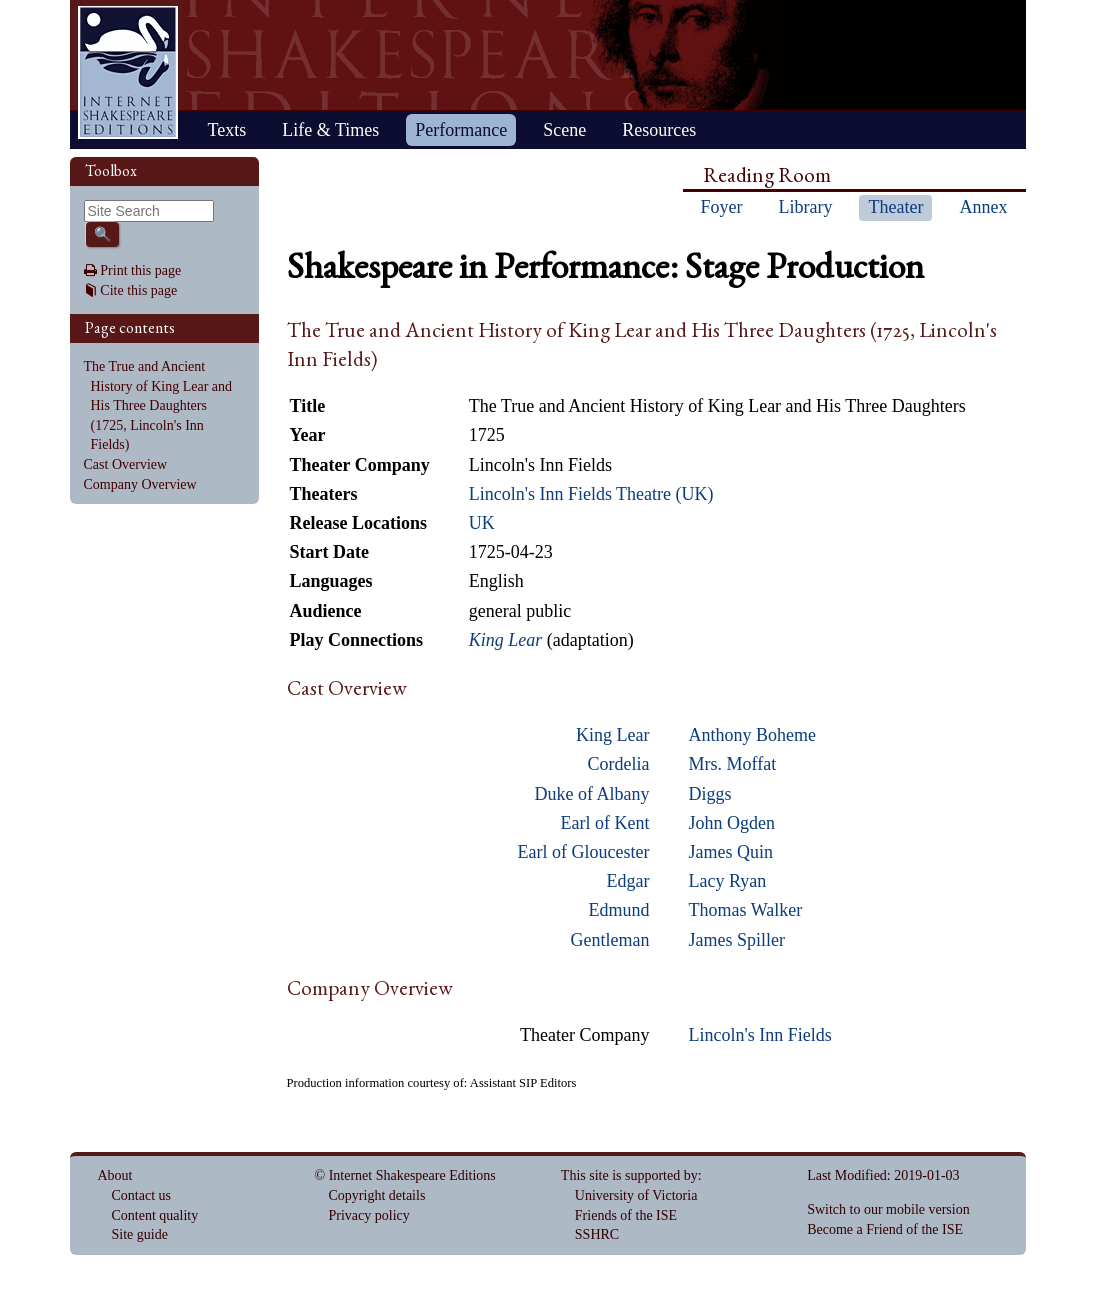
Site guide (140, 1234)
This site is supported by (629, 1175)
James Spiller (737, 940)
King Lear (612, 735)
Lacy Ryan (728, 881)
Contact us (142, 1195)
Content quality (155, 1215)
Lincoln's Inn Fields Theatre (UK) (591, 494)
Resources (659, 130)
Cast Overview (126, 464)
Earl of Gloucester (584, 852)
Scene (564, 130)
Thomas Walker (746, 910)
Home (128, 72)
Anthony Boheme (753, 735)
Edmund (619, 910)
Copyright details (377, 1195)
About (115, 1175)
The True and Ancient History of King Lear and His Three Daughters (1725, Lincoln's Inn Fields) (158, 405)
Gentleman (610, 940)
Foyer (722, 207)
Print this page (140, 270)
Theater (895, 207)
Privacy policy (369, 1215)
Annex (983, 207)
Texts (227, 130)
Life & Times (330, 130)
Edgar (628, 881)
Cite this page (138, 290)
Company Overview (140, 484)
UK (482, 523)
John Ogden (732, 823)
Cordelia (619, 764)
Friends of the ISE (626, 1215)
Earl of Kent (605, 823)
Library (806, 207)
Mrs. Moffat (733, 764)
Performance (461, 130)
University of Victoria (636, 1195)
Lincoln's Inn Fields (760, 1035)
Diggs (710, 794)
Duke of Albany (592, 794)
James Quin (731, 852)
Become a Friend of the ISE (885, 1229)
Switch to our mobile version (888, 1209)
